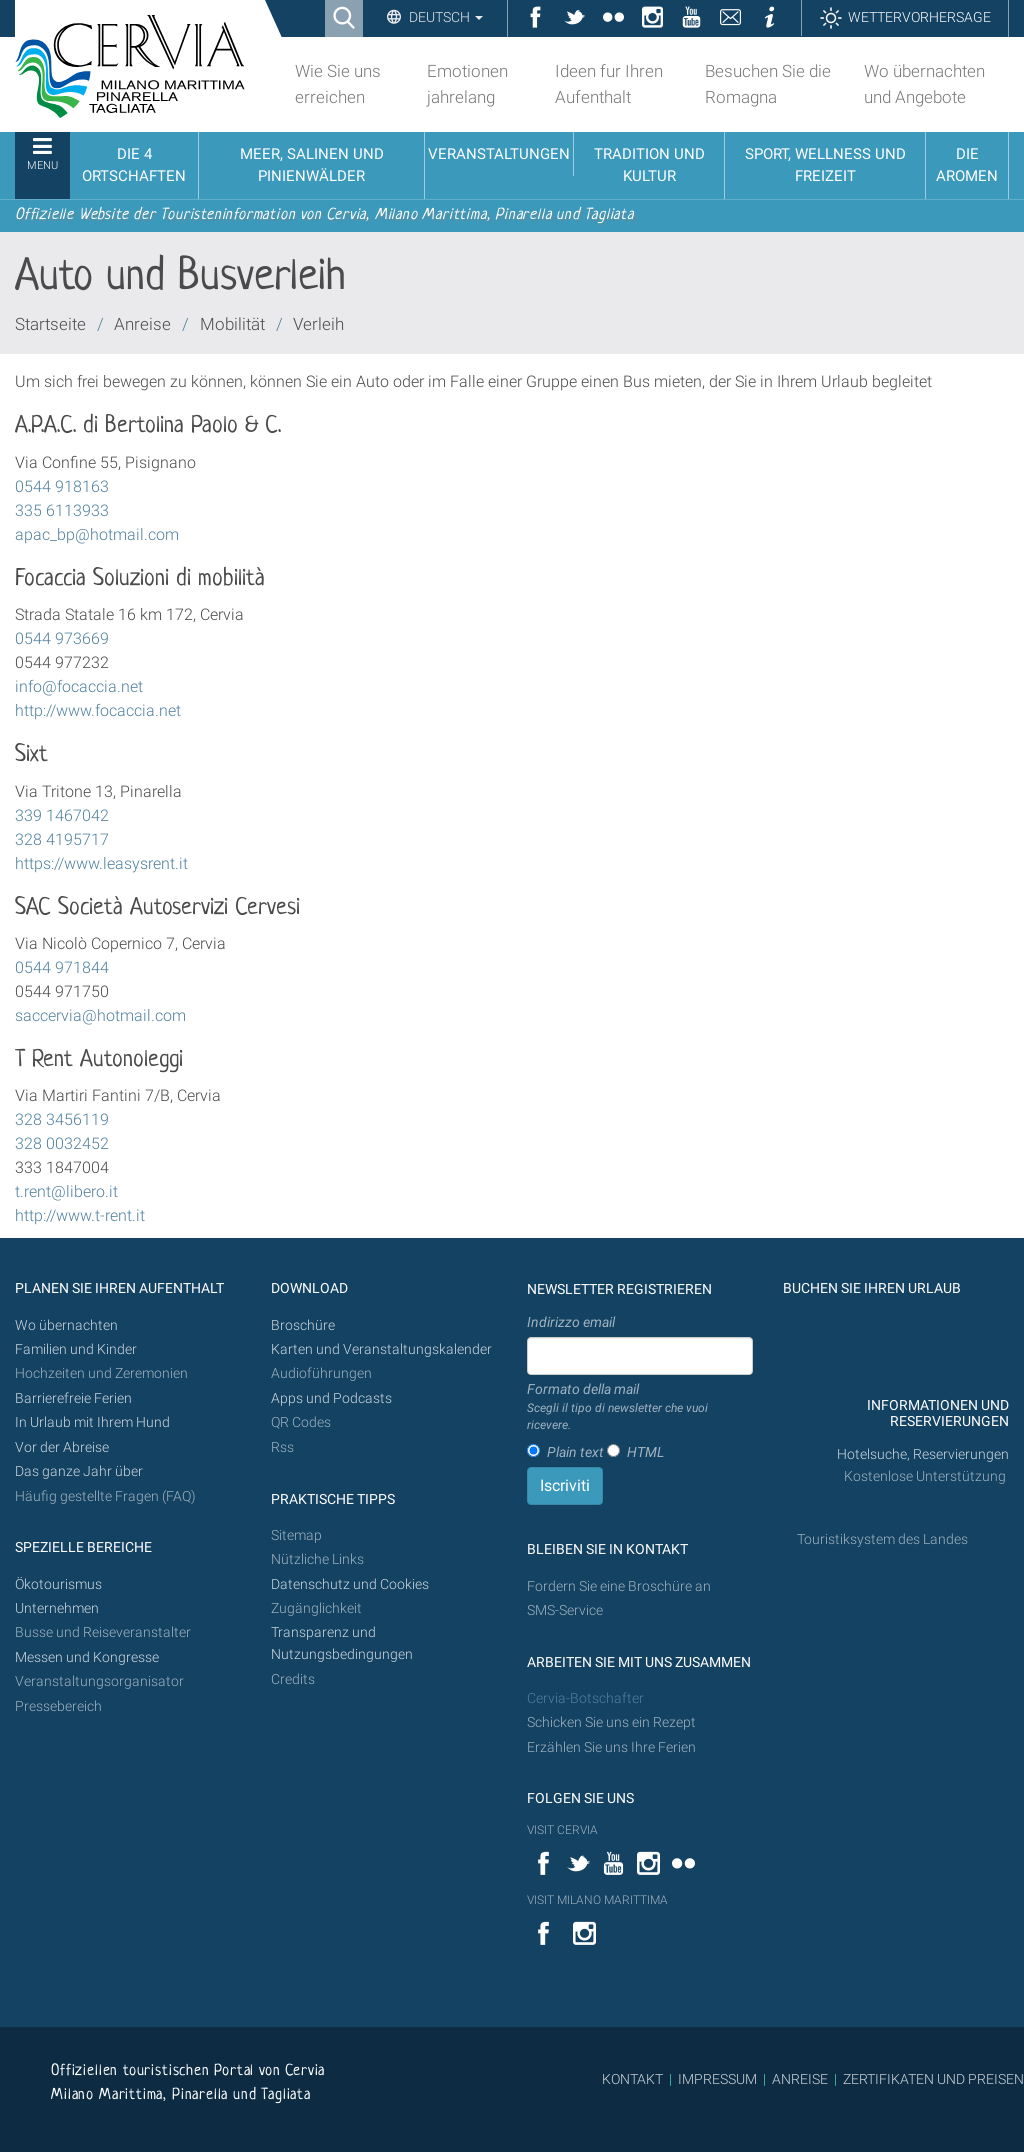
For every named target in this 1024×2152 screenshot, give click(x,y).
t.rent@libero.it (66, 1191)
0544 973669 (62, 638)
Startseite (50, 324)
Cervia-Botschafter (585, 1698)
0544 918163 (62, 486)
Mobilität (232, 324)
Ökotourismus (58, 1584)
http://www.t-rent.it (80, 1215)
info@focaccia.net (79, 686)
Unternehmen (57, 1608)
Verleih (318, 324)
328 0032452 (62, 1143)
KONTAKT (632, 2079)
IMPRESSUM (717, 2079)
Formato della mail (640, 1408)
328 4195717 (62, 839)
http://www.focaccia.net (98, 710)
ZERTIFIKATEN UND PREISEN (933, 2079)
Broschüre (303, 1325)
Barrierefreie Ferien (75, 1398)
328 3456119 (62, 1119)
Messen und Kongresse (87, 1657)
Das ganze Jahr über (79, 1471)
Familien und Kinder (76, 1349)
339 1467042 (62, 815)
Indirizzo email (571, 1322)
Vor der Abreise (62, 1447)
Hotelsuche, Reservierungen (923, 1454)
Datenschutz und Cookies (351, 1584)
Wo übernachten (66, 1325)
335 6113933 (62, 510)
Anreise (142, 324)
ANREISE (800, 2079)
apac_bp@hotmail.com (97, 534)
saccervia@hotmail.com (100, 1015)
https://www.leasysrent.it (101, 863)
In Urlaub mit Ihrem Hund (92, 1422)
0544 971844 (62, 967)
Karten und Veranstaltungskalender (381, 1349)
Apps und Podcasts (331, 1398)
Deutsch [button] (444, 17)
